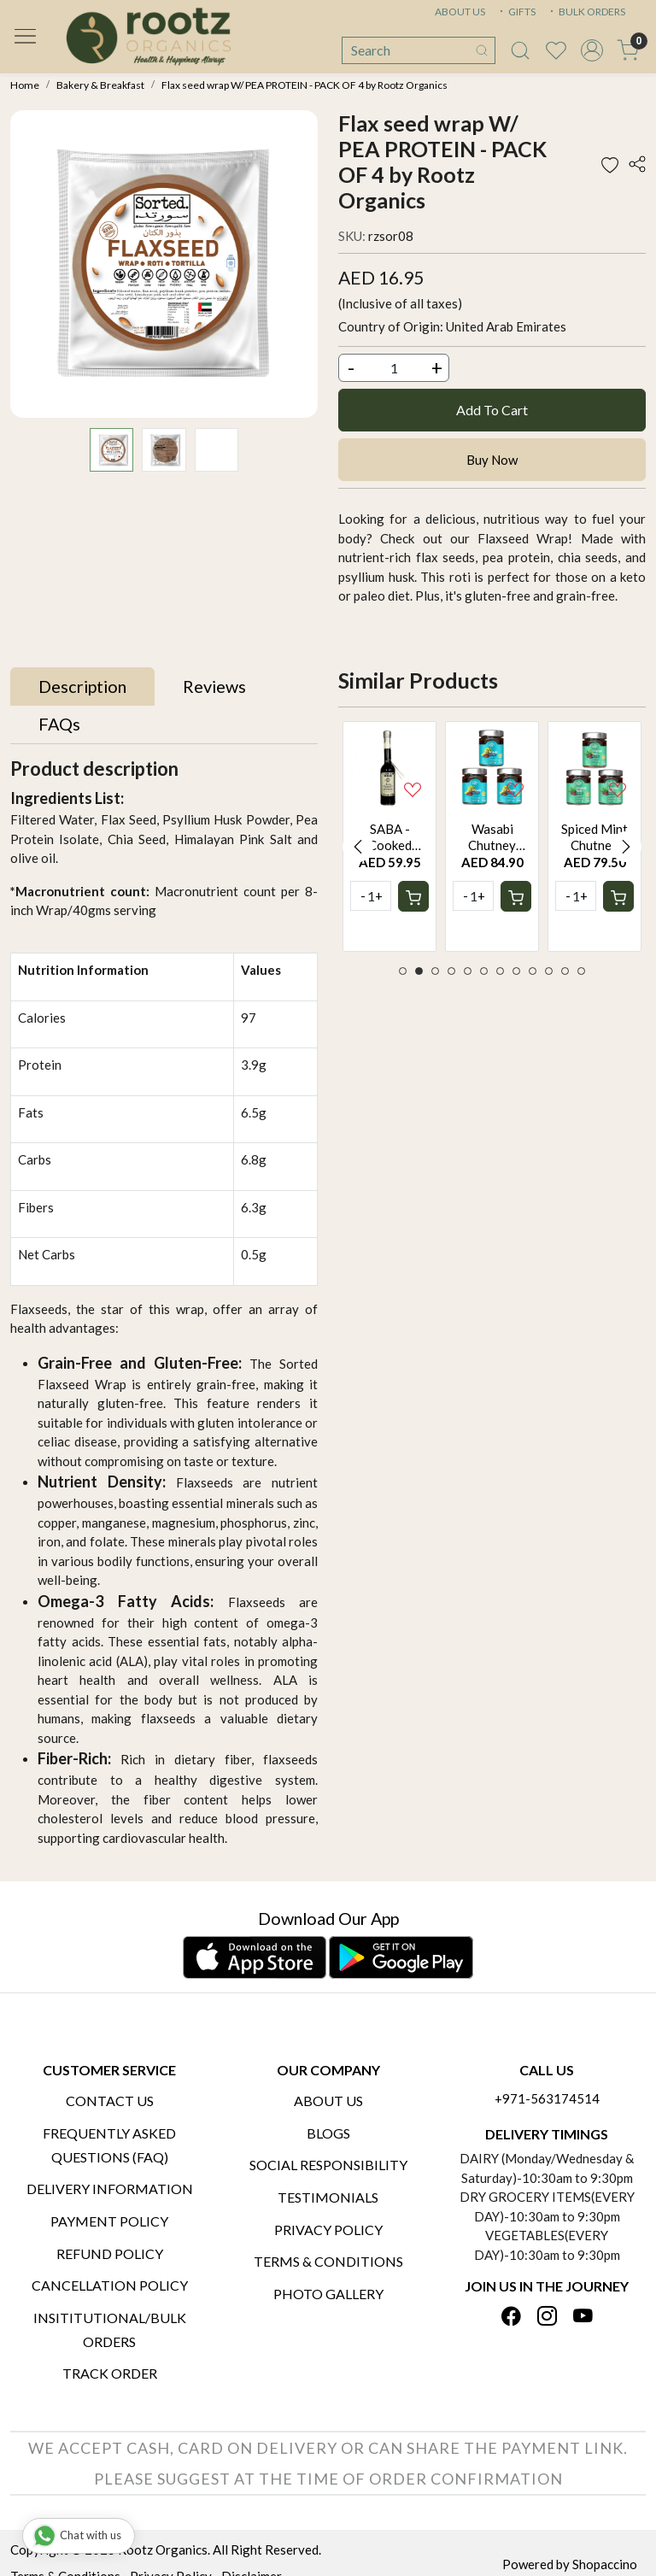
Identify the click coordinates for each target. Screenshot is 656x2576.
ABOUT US (460, 11)
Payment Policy (109, 2221)
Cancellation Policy (110, 2285)
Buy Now (492, 459)
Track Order (109, 2373)
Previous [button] (358, 846)
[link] (520, 50)
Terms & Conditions (328, 2261)
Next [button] (626, 846)
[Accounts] (592, 50)
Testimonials (328, 2197)
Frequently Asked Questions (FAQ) (109, 2145)
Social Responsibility (328, 2164)
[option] (389, 837)
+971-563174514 (547, 2098)
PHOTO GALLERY (328, 2294)
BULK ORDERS (586, 11)
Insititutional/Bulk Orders (109, 2329)
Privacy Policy (328, 2229)
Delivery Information (109, 2188)
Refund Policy (109, 2253)
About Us (328, 2100)
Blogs (328, 2133)
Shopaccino (604, 2564)
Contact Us (110, 2100)
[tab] (82, 687)
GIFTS (516, 11)
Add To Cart (492, 410)
